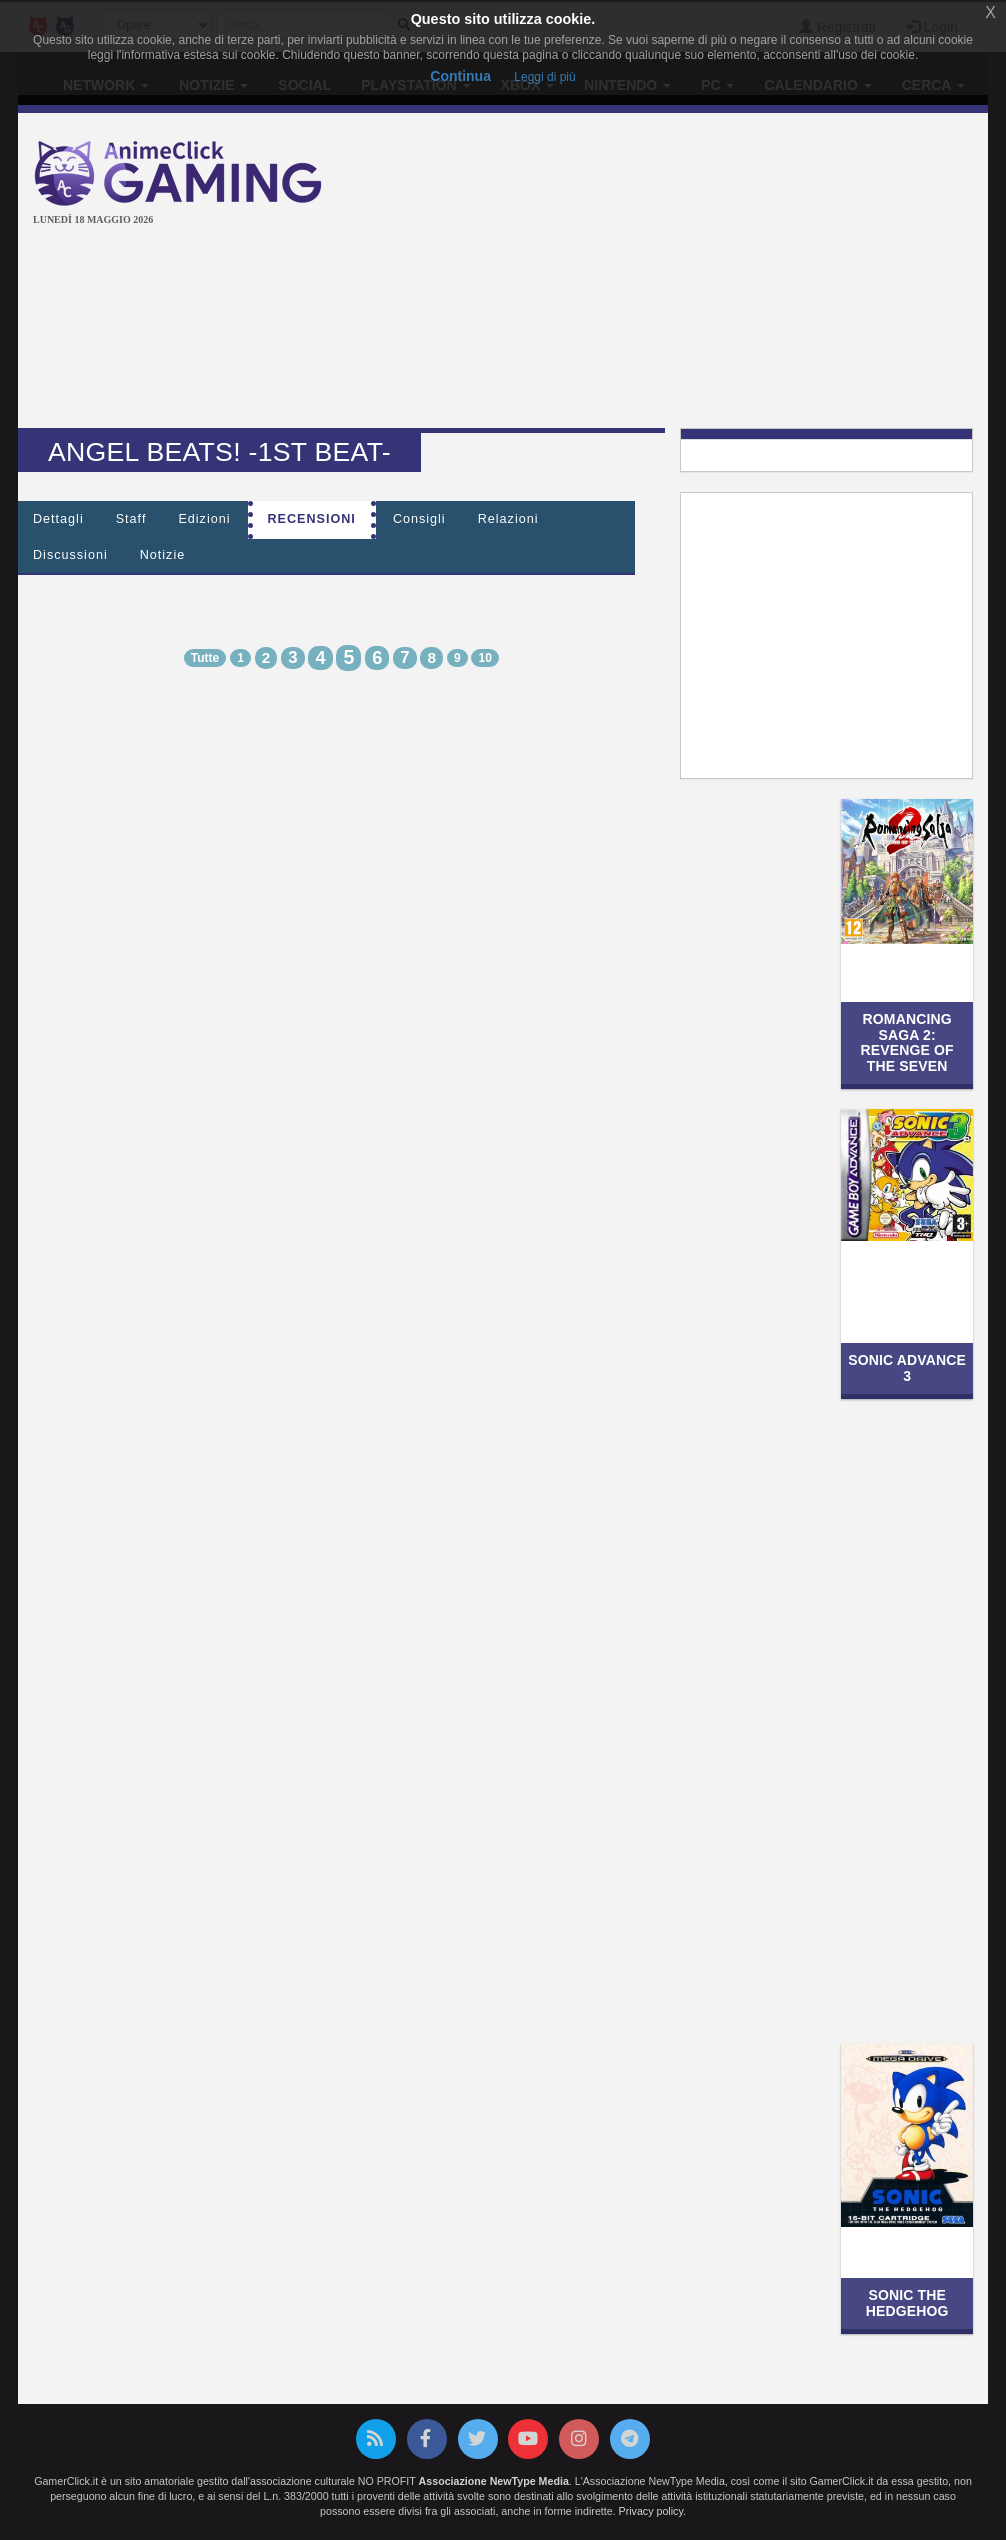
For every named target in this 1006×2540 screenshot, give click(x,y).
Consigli (419, 519)
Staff (131, 519)
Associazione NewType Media (494, 2481)
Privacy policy (651, 2511)
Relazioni (508, 519)
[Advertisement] (680, 273)
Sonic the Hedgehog (907, 2302)
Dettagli (58, 519)
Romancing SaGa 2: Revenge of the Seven (907, 1042)
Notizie (163, 555)
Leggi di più (544, 77)
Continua (460, 76)
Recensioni (312, 519)
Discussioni (70, 555)
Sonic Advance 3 (907, 1367)
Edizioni (204, 519)
